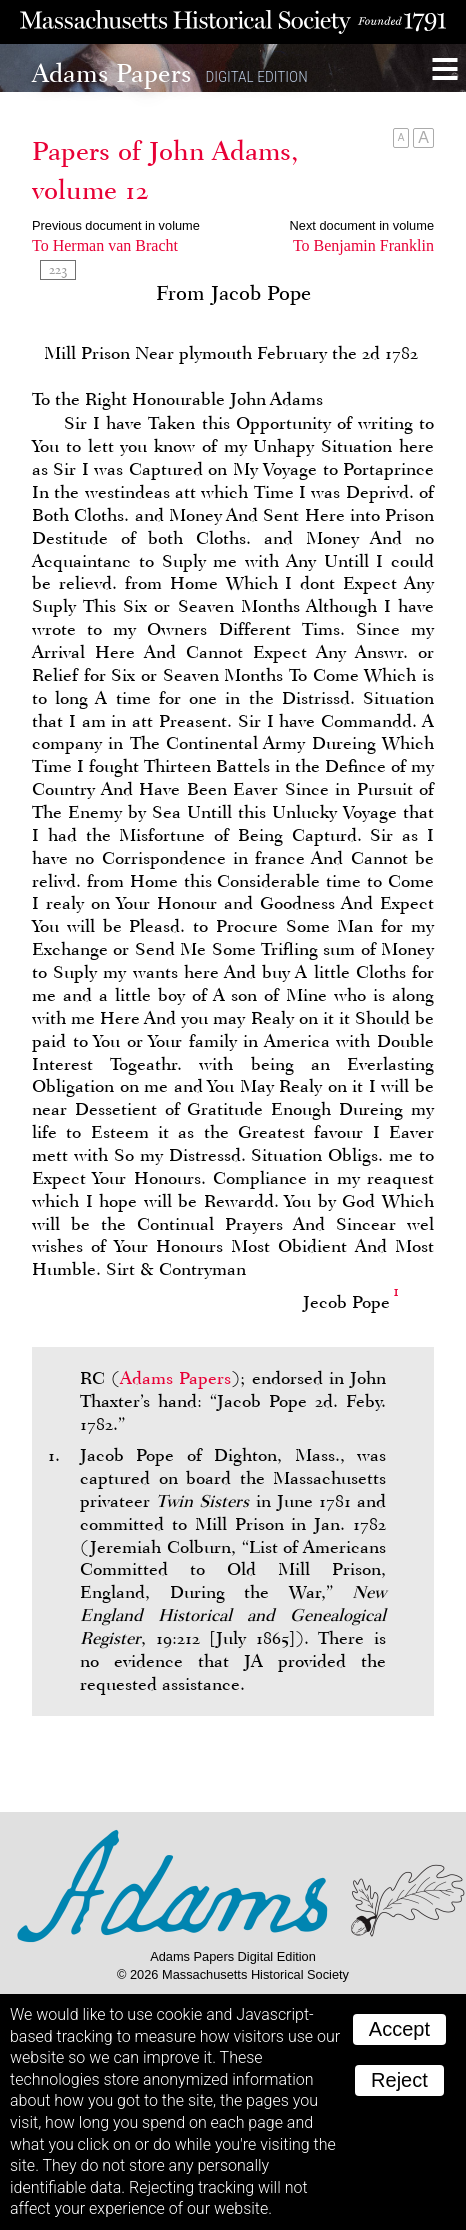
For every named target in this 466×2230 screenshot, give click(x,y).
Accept (399, 2029)
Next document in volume (362, 225)
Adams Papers (175, 1378)
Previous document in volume (116, 225)
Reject (399, 2080)
